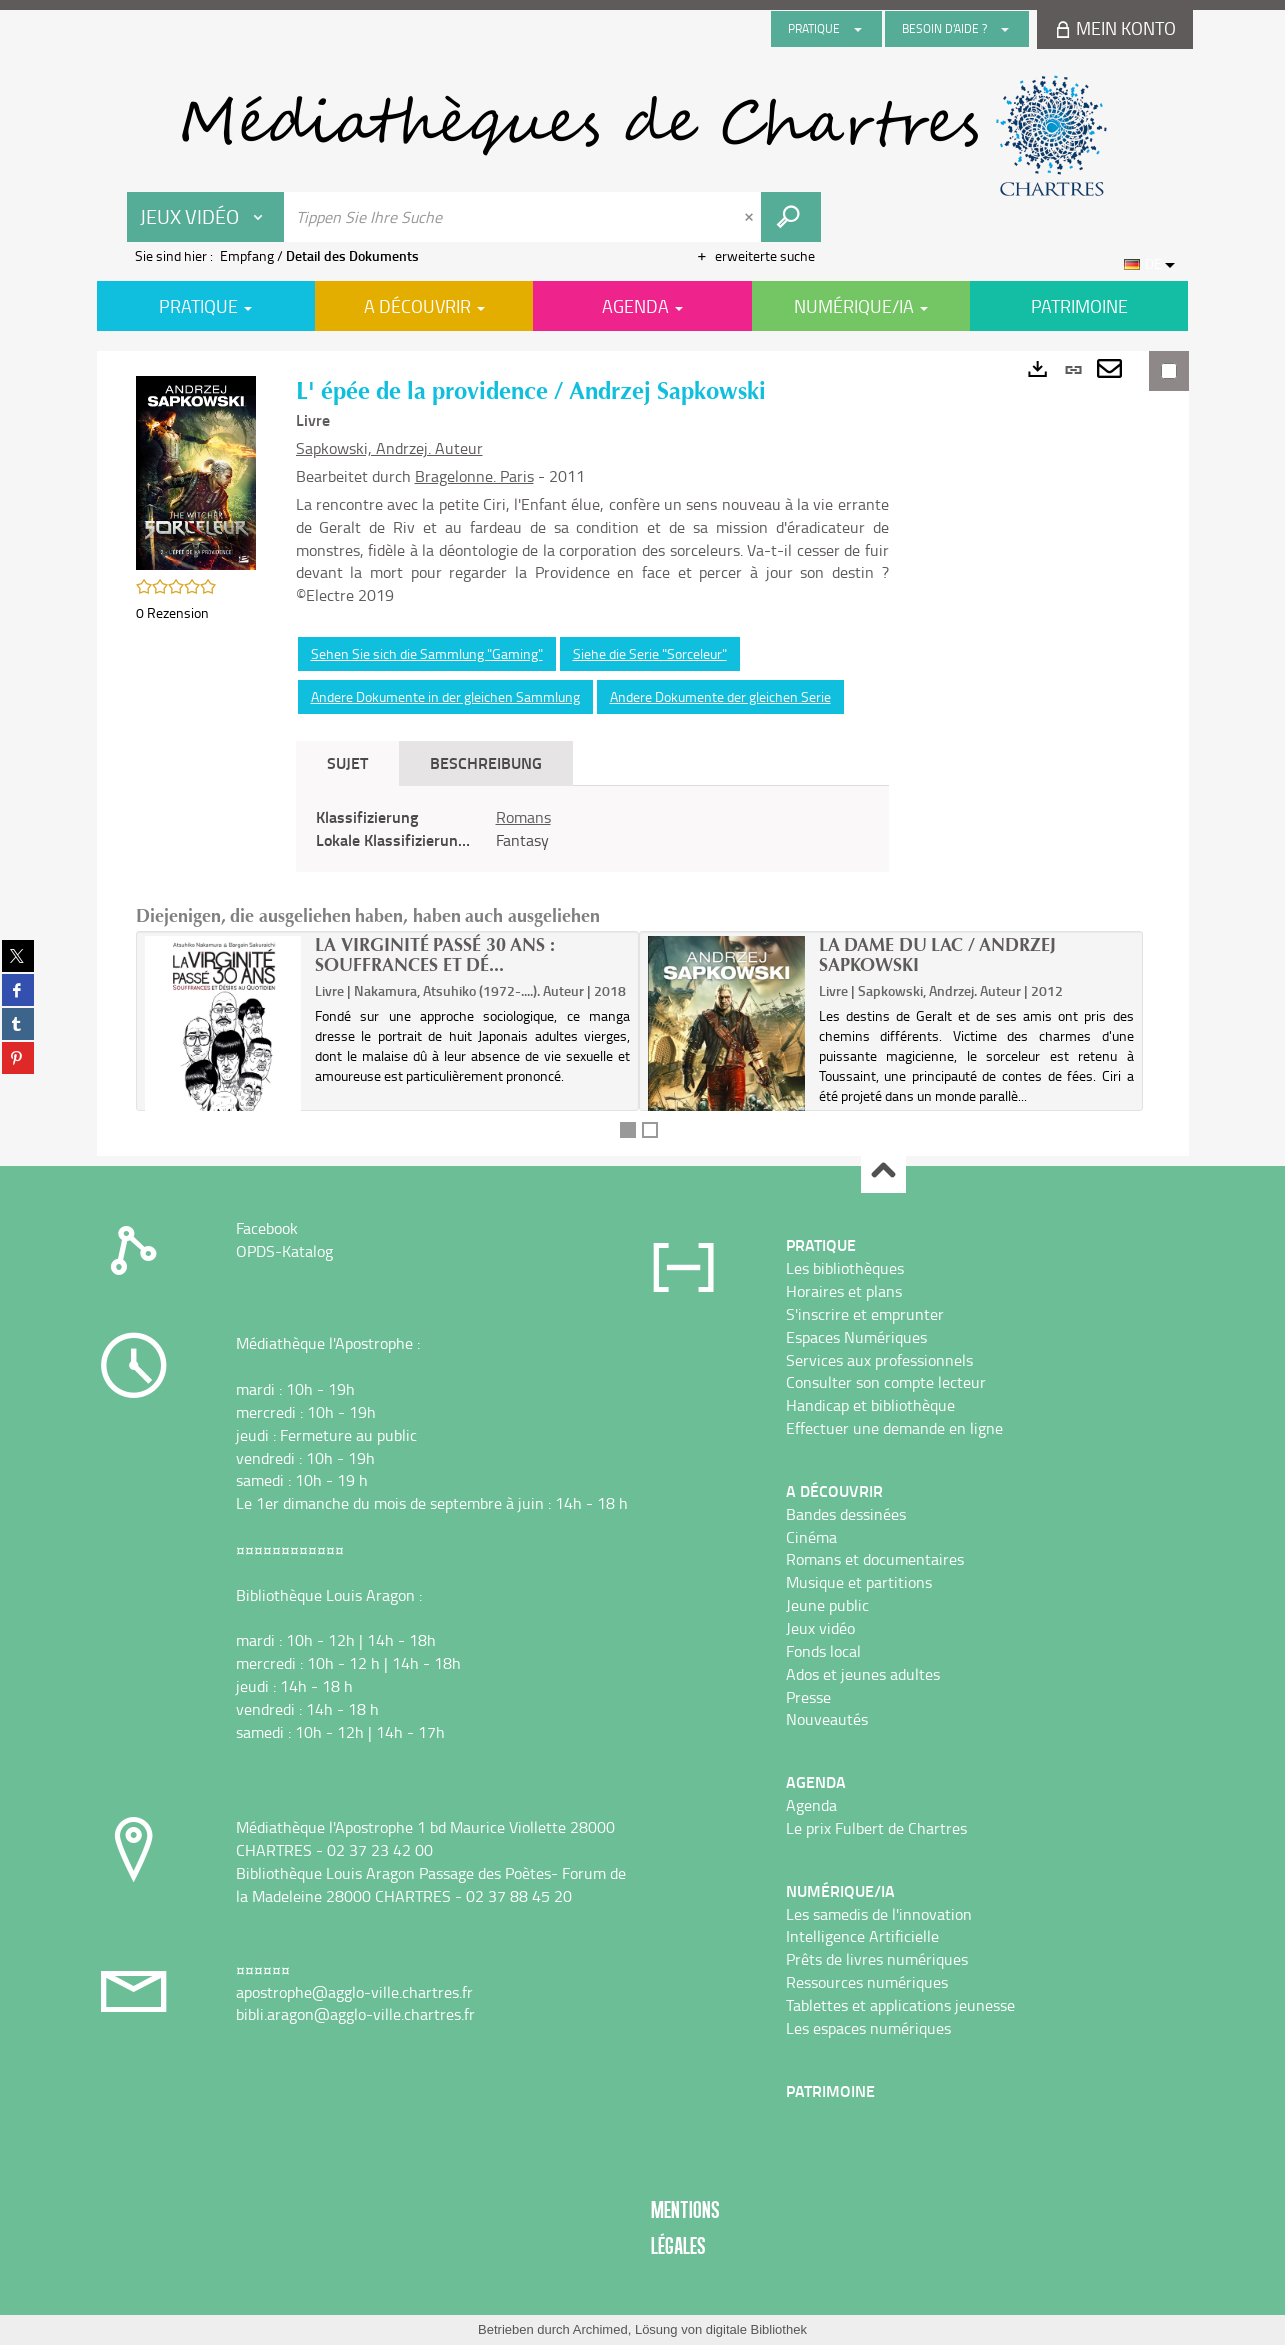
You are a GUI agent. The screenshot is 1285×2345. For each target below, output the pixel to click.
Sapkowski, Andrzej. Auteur (389, 448)
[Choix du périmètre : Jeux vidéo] (206, 217)
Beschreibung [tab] (486, 762)
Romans (523, 817)
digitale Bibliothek (756, 2329)
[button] (196, 471)
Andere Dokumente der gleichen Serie (720, 696)
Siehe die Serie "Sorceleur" (650, 653)
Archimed (600, 2329)
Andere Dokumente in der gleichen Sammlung (445, 696)
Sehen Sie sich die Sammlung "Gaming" (427, 653)
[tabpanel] (592, 829)
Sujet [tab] (347, 762)
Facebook (267, 1228)
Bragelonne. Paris (474, 476)
